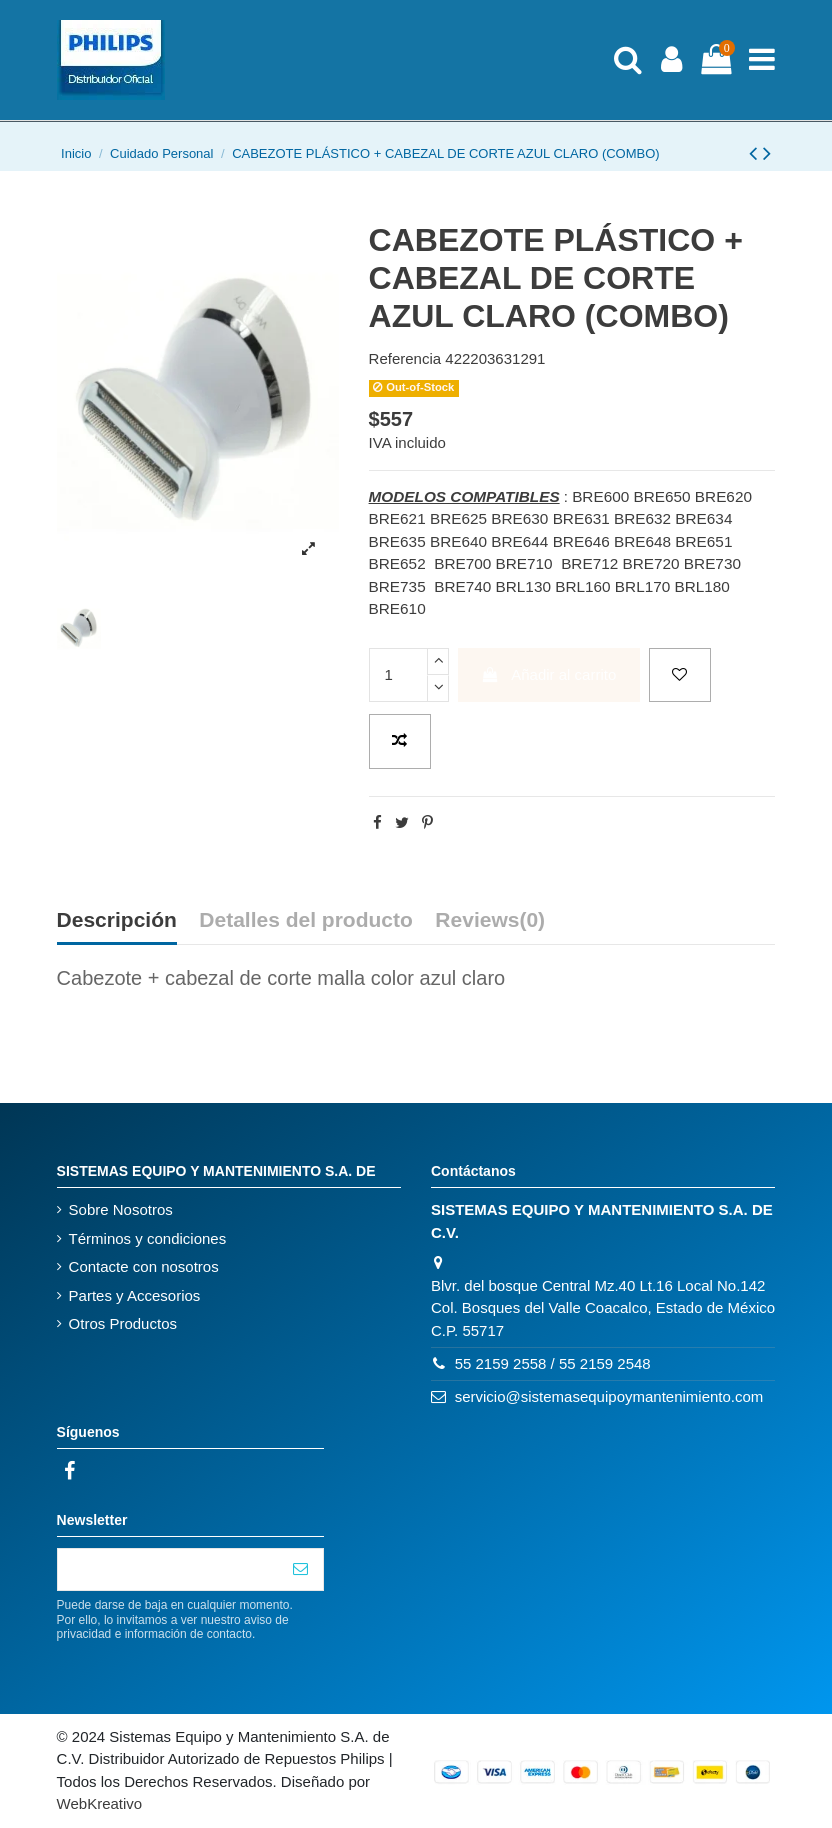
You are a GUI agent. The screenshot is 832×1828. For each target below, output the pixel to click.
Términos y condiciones (148, 1238)
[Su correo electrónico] (168, 1569)
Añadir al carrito (548, 674)
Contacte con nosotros (144, 1266)
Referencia (405, 358)
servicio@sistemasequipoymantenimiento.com (609, 1396)
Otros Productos (123, 1323)
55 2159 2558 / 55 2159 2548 (553, 1363)
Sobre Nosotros (121, 1209)
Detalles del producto (306, 920)
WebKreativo (100, 1803)
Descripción (117, 920)
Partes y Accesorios (135, 1295)
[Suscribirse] (300, 1569)
